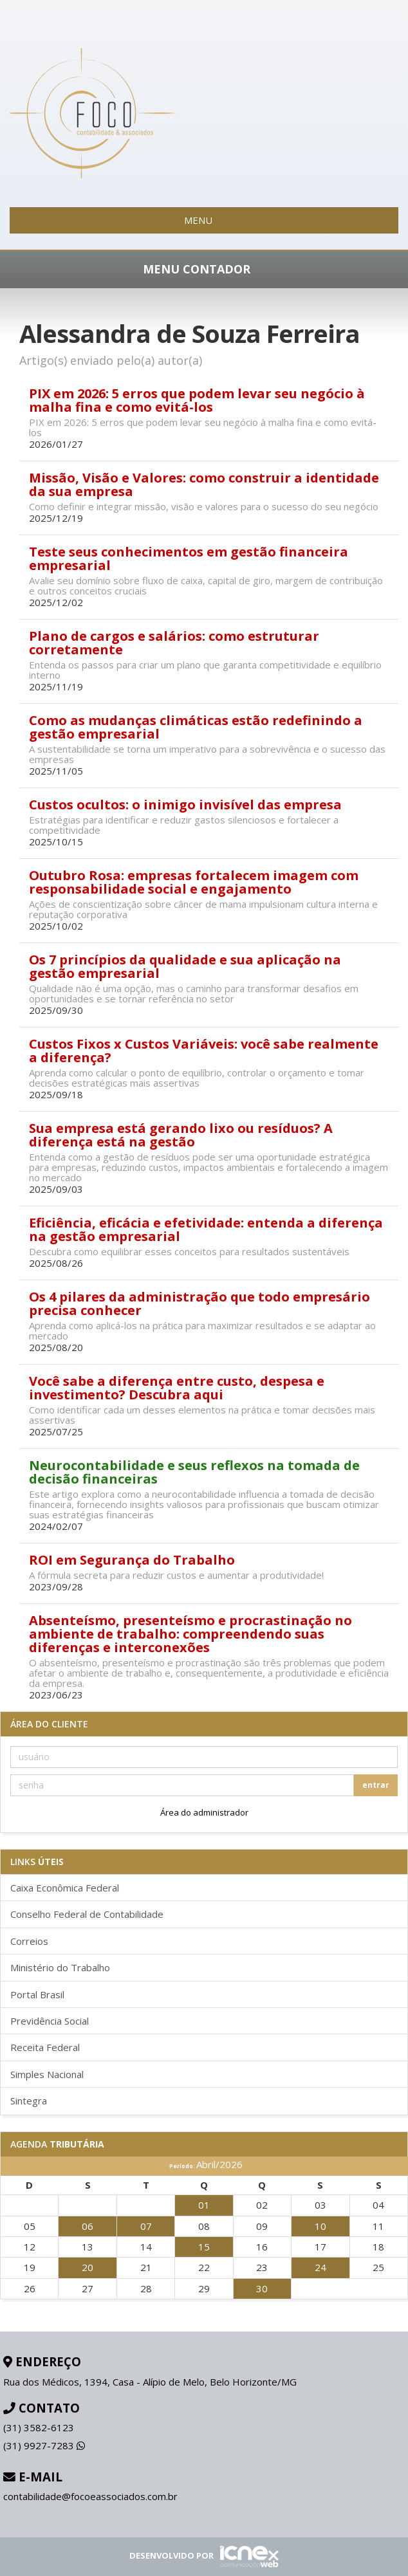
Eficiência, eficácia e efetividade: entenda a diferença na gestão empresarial (206, 1229)
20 (87, 2267)
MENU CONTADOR (204, 269)
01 (204, 2204)
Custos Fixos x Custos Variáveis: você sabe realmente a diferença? (203, 1050)
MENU (204, 220)
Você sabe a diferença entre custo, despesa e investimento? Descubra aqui (176, 1387)
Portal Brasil (37, 1994)
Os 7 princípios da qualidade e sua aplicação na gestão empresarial (185, 966)
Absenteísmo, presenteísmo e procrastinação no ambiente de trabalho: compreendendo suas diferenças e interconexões (190, 1634)
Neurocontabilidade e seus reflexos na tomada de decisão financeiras (194, 1472)
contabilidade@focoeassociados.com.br (90, 2496)
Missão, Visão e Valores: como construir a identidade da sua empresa (204, 484)
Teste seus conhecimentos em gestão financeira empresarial (188, 558)
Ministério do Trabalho (60, 1967)
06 (87, 2226)
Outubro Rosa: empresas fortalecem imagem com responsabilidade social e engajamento (193, 882)
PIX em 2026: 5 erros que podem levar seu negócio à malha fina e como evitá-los (197, 400)
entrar (375, 1785)
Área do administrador (204, 1812)
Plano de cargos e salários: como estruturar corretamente (174, 642)
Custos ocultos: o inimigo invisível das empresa (185, 804)
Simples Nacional (47, 2074)
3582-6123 (38, 2427)
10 (320, 2226)
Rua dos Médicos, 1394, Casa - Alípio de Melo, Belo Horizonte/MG (150, 2381)
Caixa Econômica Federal (64, 1887)
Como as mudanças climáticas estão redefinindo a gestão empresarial (195, 727)
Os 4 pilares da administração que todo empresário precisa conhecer (199, 1303)
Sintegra (28, 2100)
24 (320, 2267)
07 (146, 2226)
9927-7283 (44, 2445)
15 (204, 2246)
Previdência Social (49, 2020)
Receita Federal (45, 2047)
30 (262, 2288)
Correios (29, 1941)
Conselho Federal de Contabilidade (86, 1914)
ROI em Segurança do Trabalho (132, 1560)
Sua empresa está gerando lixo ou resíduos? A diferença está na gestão (181, 1134)
